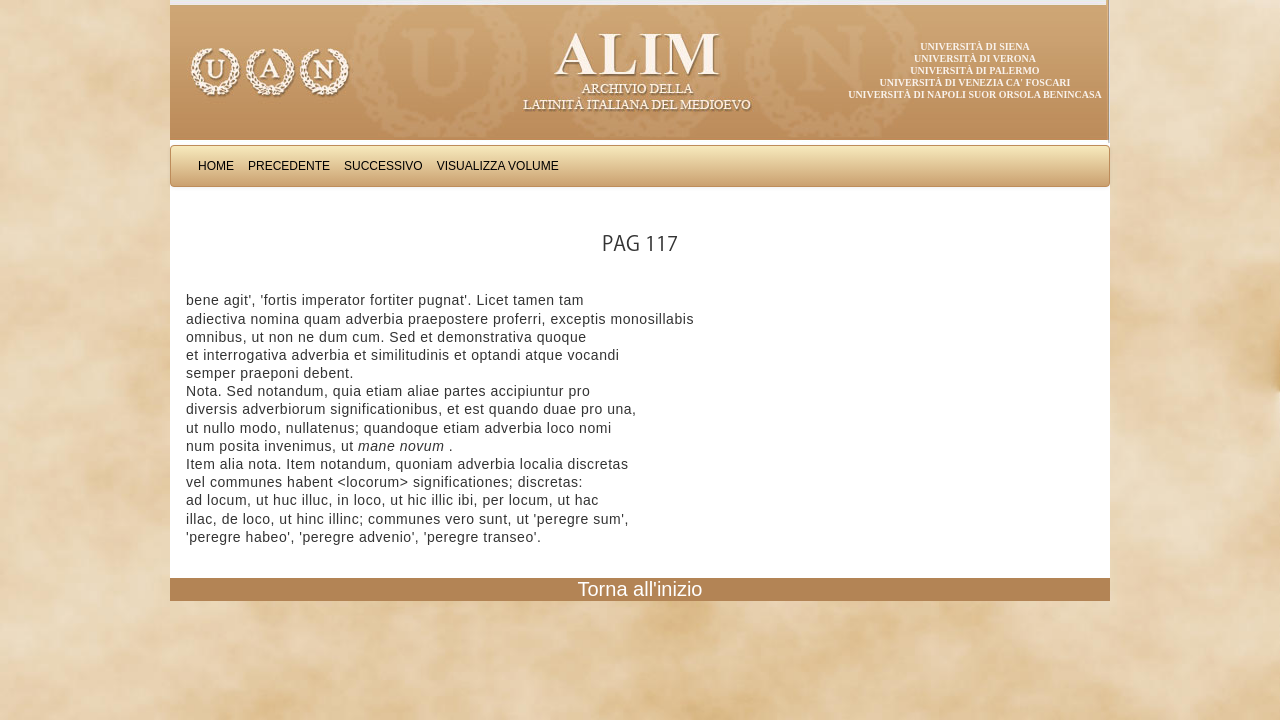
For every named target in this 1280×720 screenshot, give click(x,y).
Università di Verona (975, 58)
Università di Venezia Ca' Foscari (975, 82)
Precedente (289, 166)
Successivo (383, 166)
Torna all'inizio (640, 589)
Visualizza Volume (498, 166)
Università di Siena (974, 46)
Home (216, 166)
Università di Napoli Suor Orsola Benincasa (975, 94)
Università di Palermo (974, 70)
